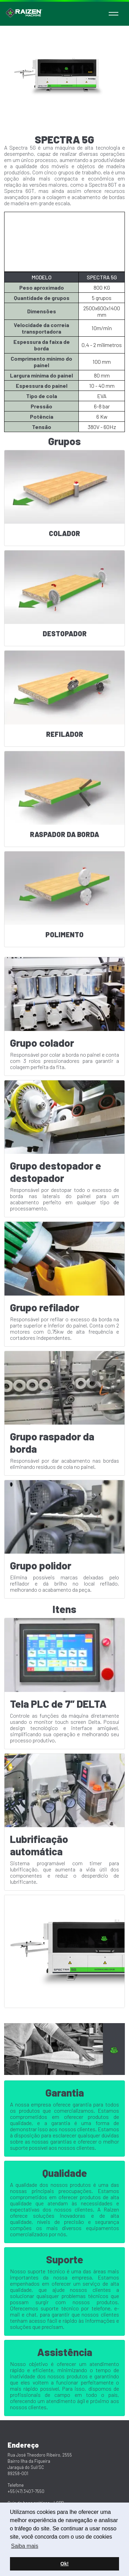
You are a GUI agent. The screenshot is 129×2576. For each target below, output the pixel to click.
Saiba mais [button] (24, 2546)
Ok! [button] (65, 2563)
